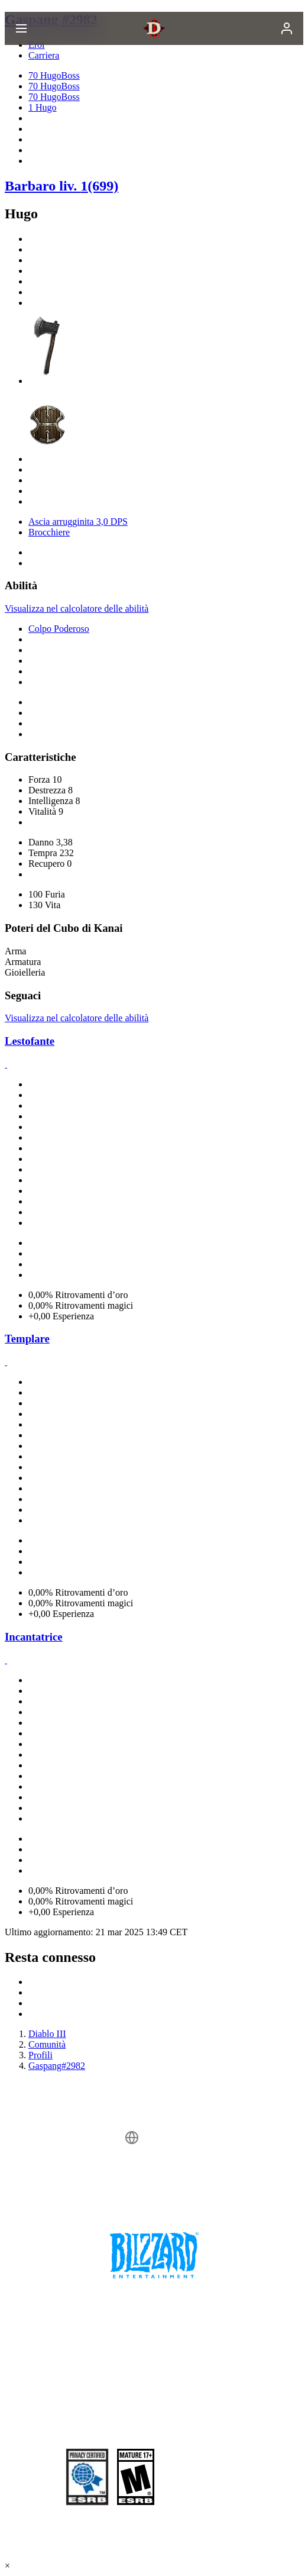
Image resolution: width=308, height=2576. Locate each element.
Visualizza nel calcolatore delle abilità (76, 608)
